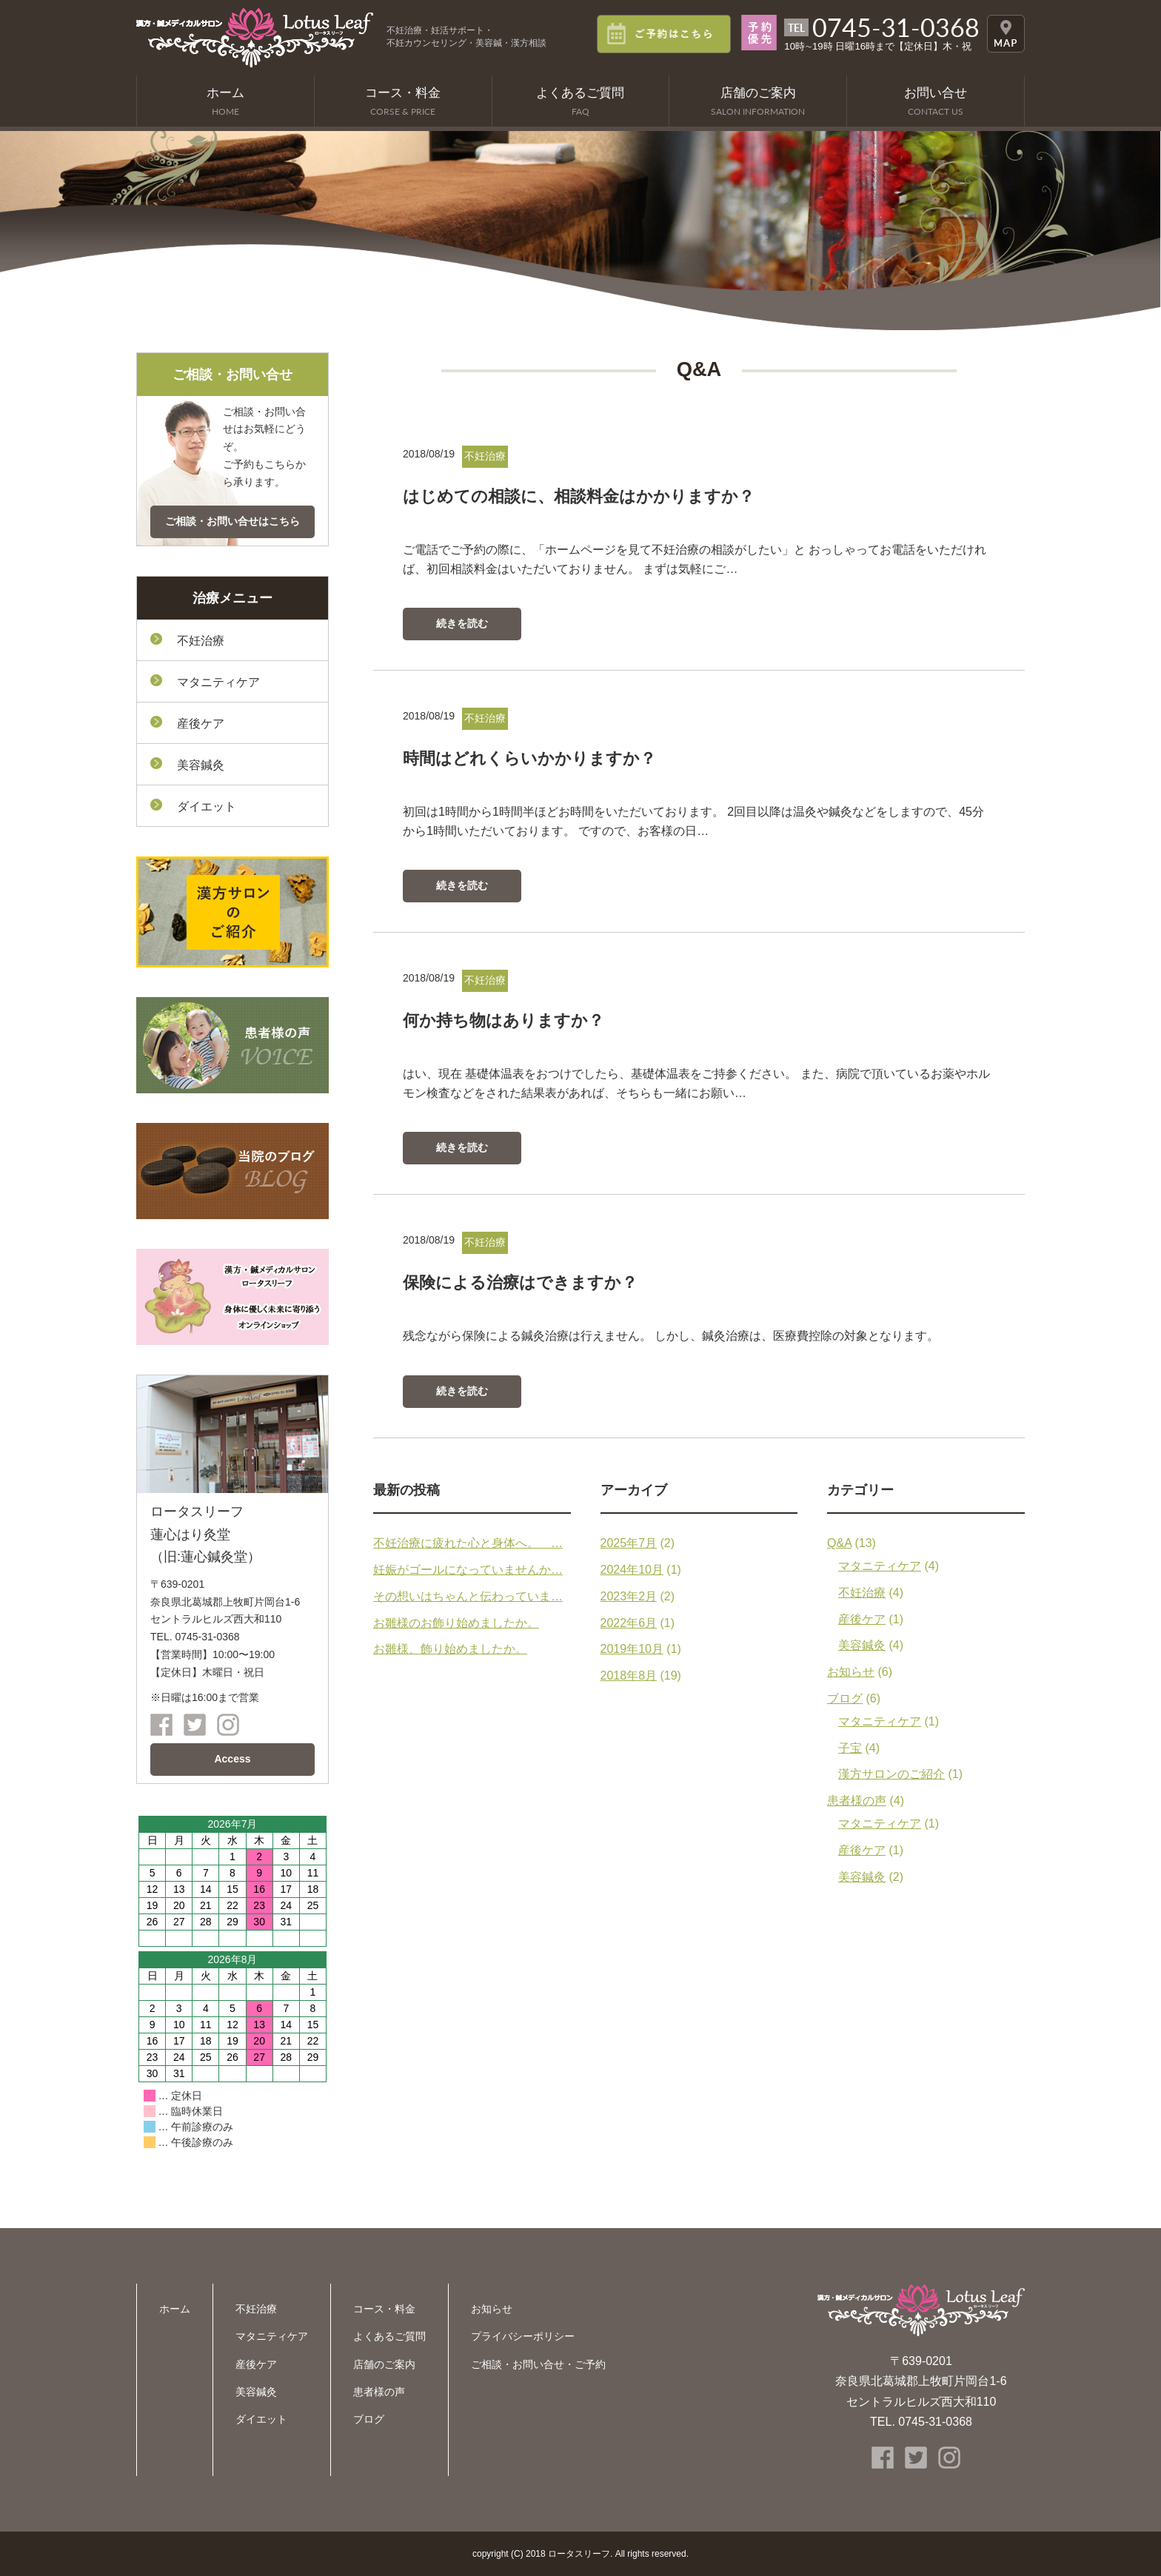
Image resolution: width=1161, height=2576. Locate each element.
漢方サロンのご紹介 (891, 1774)
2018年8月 (629, 1675)
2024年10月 (631, 1569)
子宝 (850, 1748)
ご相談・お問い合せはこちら (232, 521)
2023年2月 (629, 1596)
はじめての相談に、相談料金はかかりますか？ (586, 496)
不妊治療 (862, 1592)
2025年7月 (629, 1543)
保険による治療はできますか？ (525, 1282)
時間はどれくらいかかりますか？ (535, 758)
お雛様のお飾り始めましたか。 (456, 1623)
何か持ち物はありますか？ (508, 1020)
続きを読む (462, 623)
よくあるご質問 (389, 2336)
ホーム (174, 2309)
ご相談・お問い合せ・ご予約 (538, 2364)
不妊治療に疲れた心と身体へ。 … (468, 1543)
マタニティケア (879, 1566)
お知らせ (850, 1672)
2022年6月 (629, 1623)
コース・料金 (384, 2309)
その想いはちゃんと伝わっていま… (468, 1596)
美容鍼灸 (862, 1645)
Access (232, 1759)
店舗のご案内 (384, 2364)
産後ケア (862, 1619)
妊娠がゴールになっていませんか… (468, 1569)
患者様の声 (856, 1800)
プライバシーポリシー (523, 2336)
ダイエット (206, 806)
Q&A (839, 1543)
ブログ (845, 1698)
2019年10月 (631, 1649)
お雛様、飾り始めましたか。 (450, 1649)
